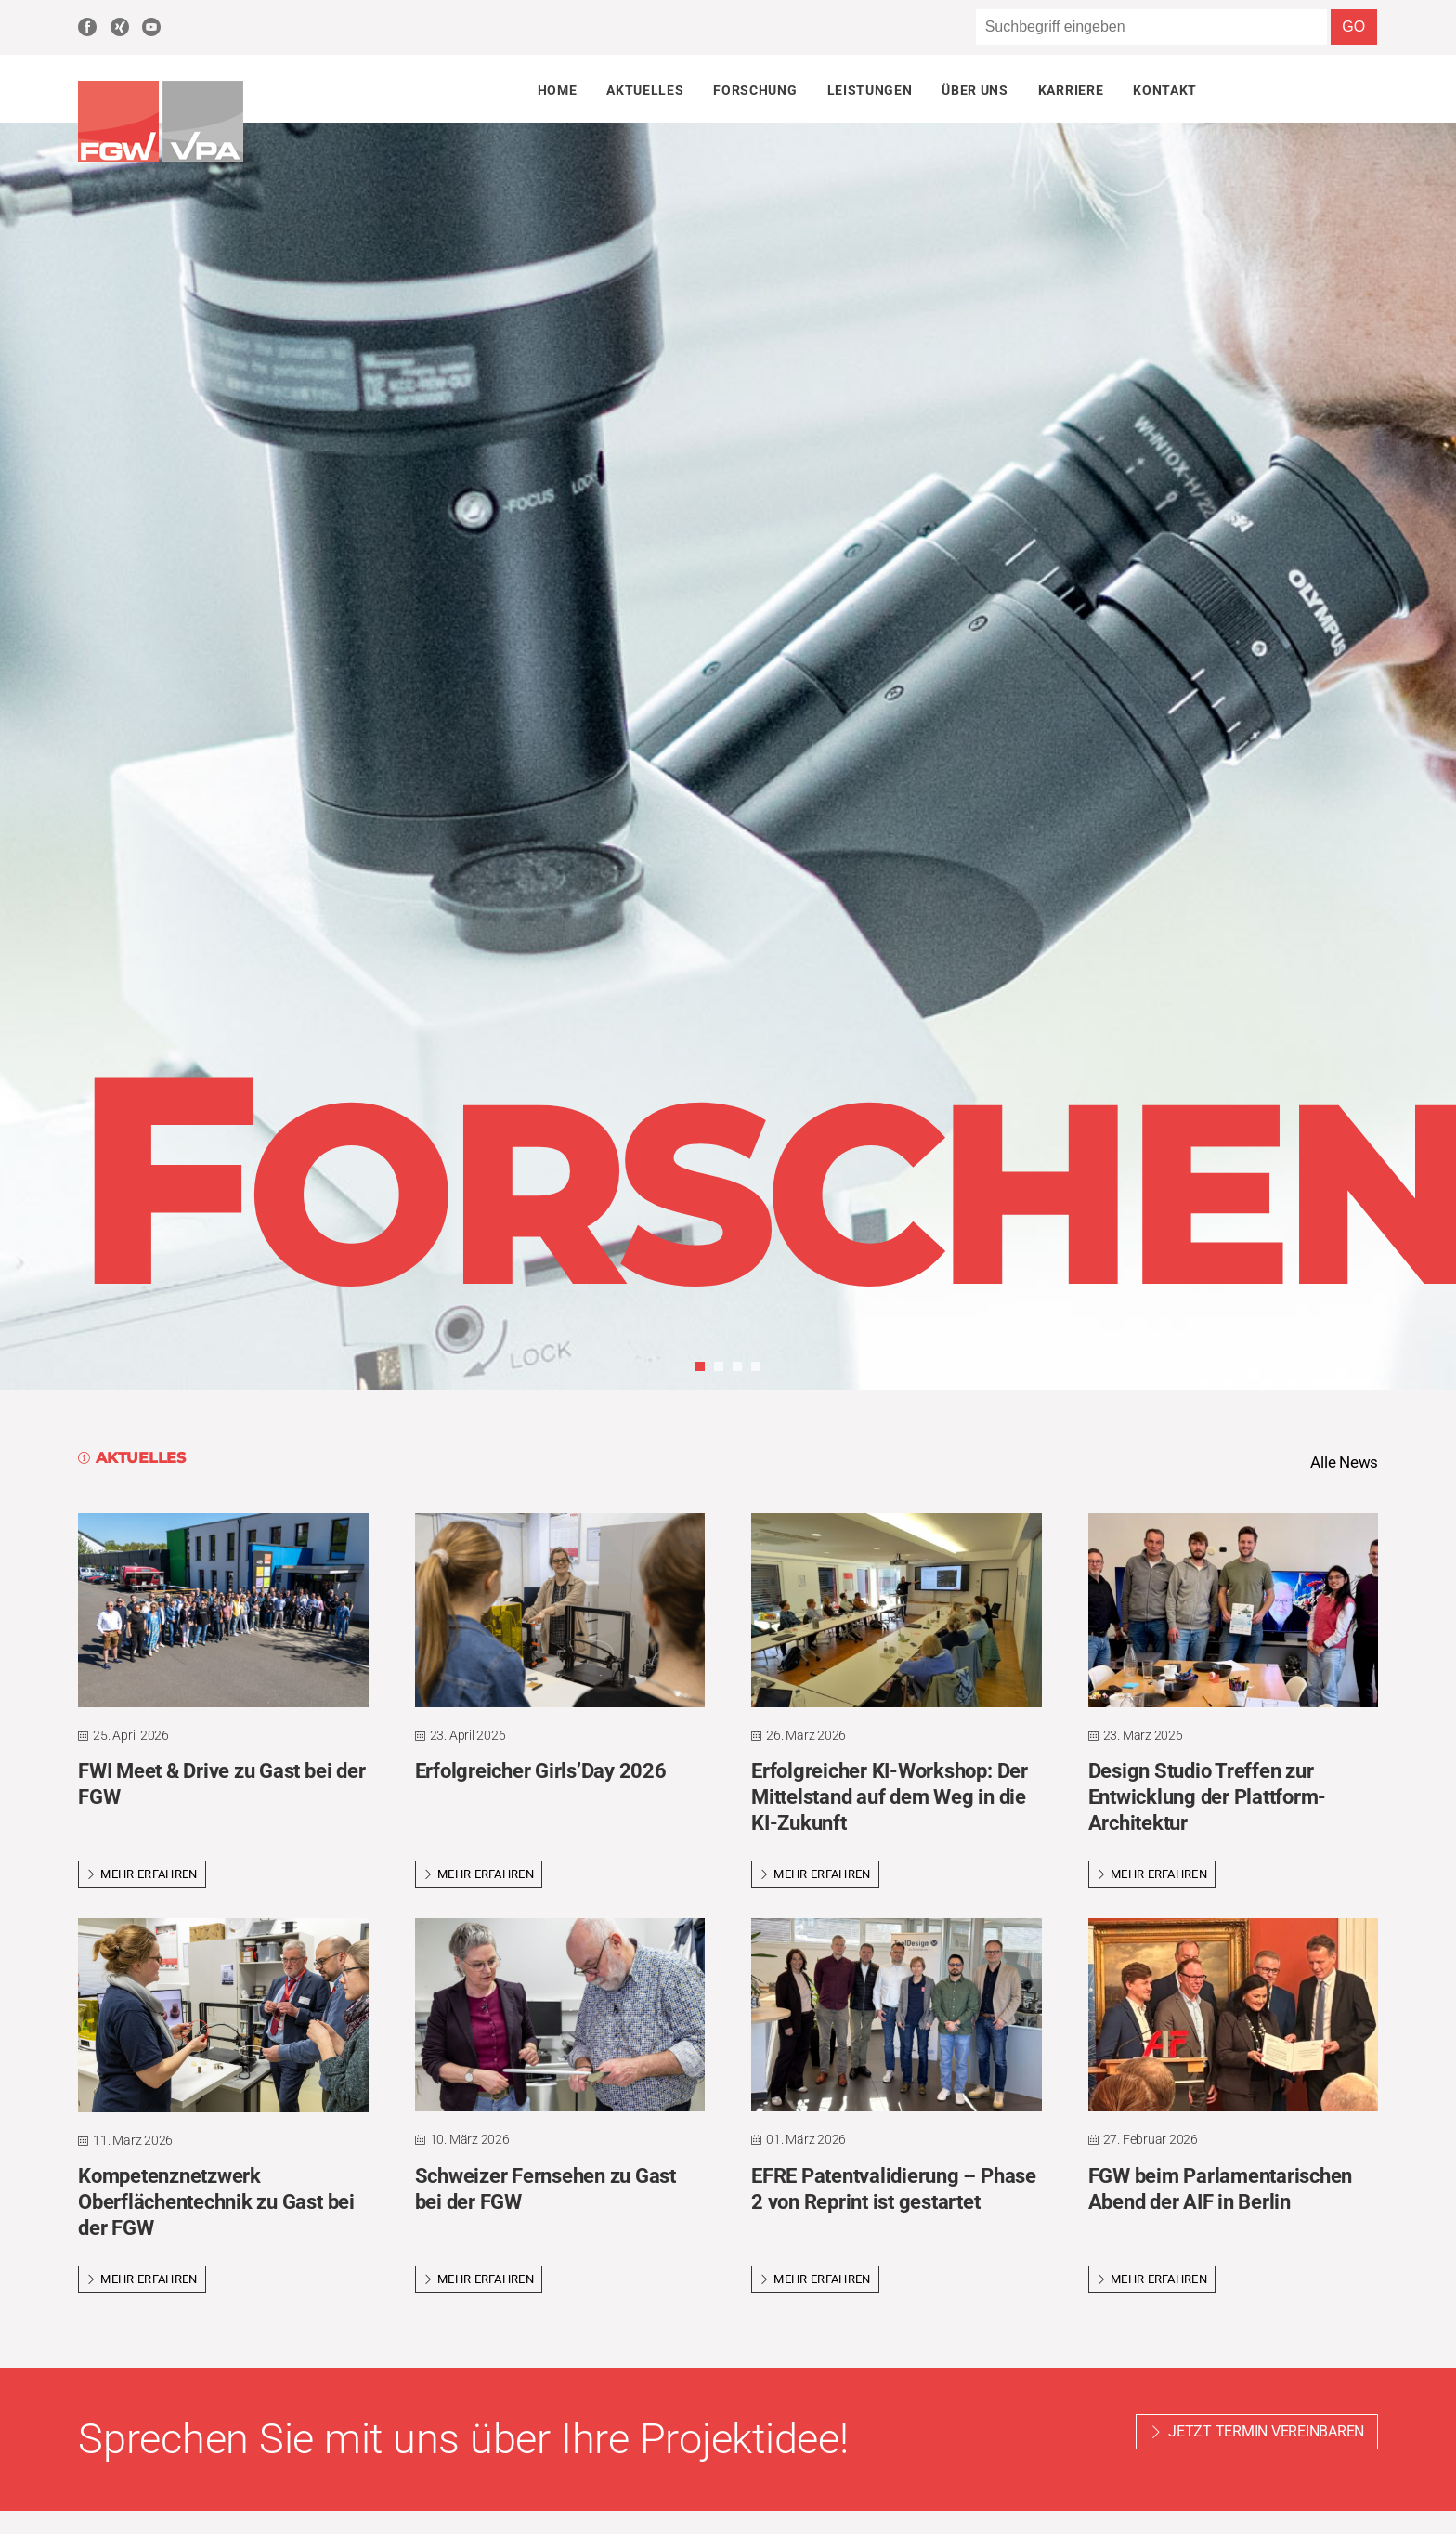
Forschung (755, 90)
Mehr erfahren (142, 1876)
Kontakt (1165, 90)
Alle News (1342, 1463)
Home (558, 90)
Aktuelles (644, 90)
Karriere (1070, 90)
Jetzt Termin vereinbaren (1266, 2433)
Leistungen (870, 90)
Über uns (975, 90)
